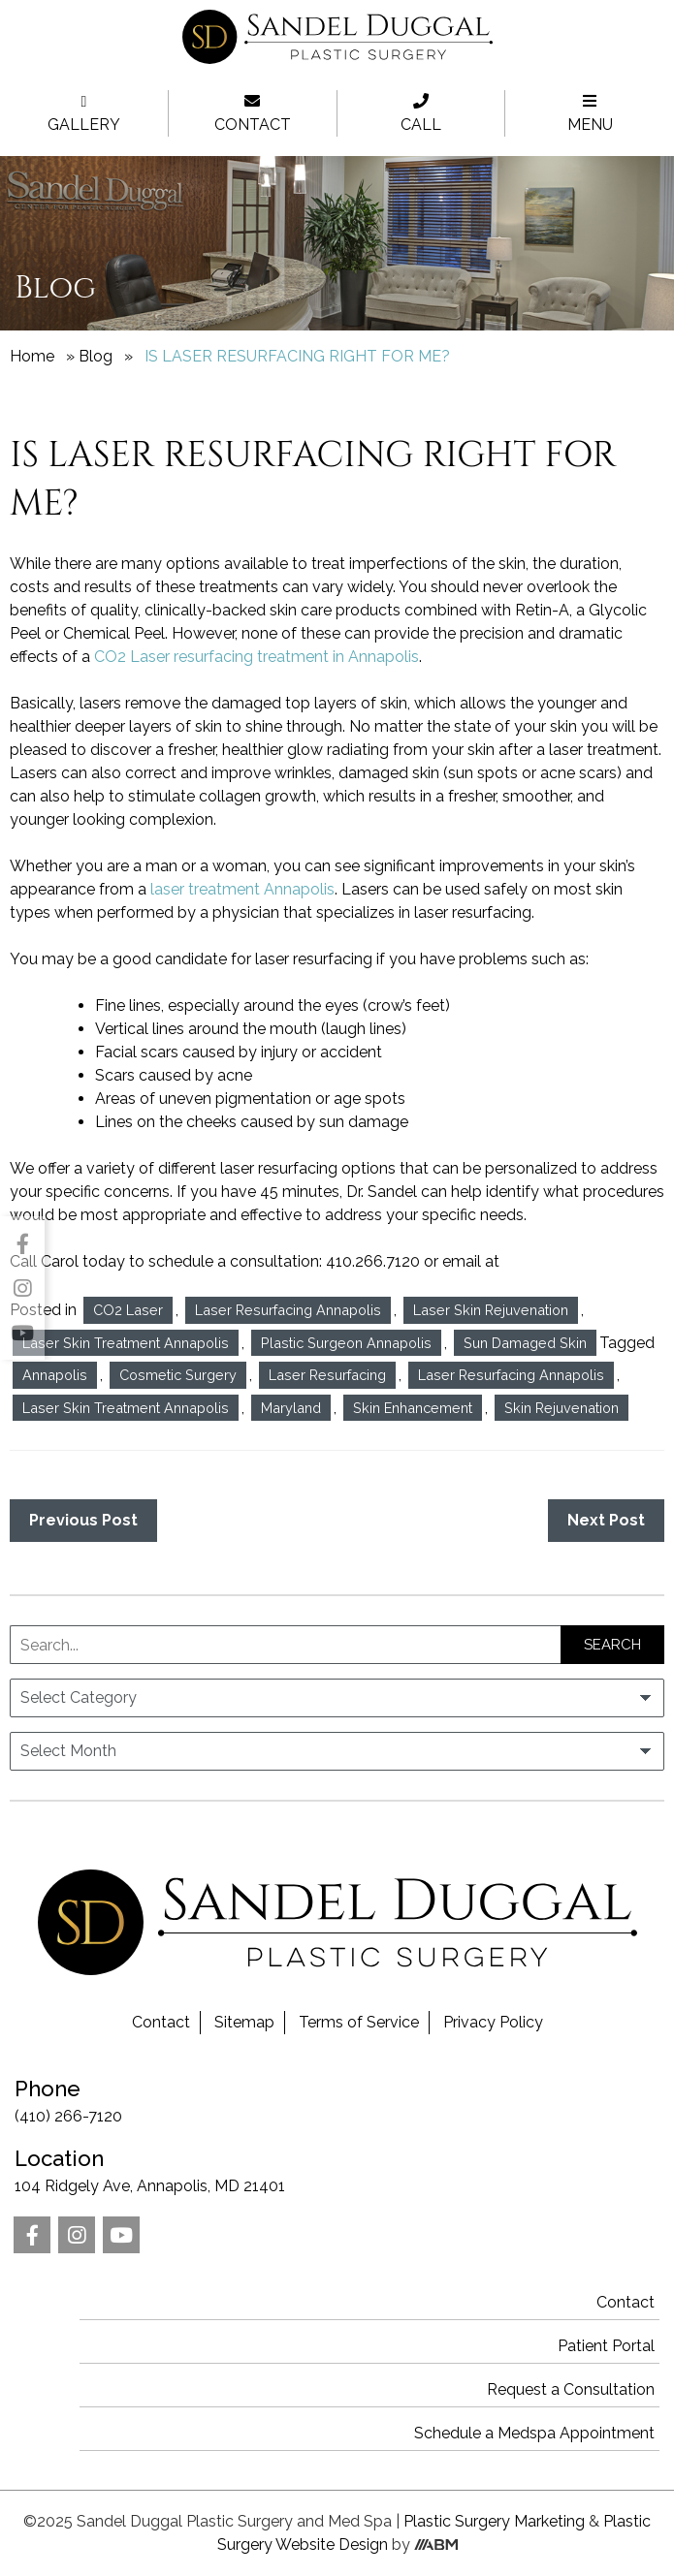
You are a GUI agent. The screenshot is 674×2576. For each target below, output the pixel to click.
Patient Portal (606, 2346)
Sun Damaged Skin (525, 1343)
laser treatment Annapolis (242, 889)
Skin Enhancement (412, 1407)
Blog (95, 356)
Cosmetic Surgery (178, 1375)
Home (32, 356)
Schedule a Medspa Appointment (534, 2433)
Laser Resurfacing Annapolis (288, 1310)
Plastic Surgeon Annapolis (346, 1343)
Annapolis (54, 1375)
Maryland (291, 1407)
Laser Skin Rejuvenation (490, 1310)
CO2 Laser (128, 1310)
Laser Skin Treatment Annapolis (125, 1343)
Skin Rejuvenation (561, 1407)
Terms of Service (359, 2022)
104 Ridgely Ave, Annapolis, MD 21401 (337, 2169)
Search (612, 1644)
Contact (161, 2022)
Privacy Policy (493, 2022)
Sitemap (244, 2022)
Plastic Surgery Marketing (494, 2521)
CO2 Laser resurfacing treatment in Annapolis (256, 656)
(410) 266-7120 (337, 2099)
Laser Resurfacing (327, 1375)
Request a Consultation (571, 2389)
